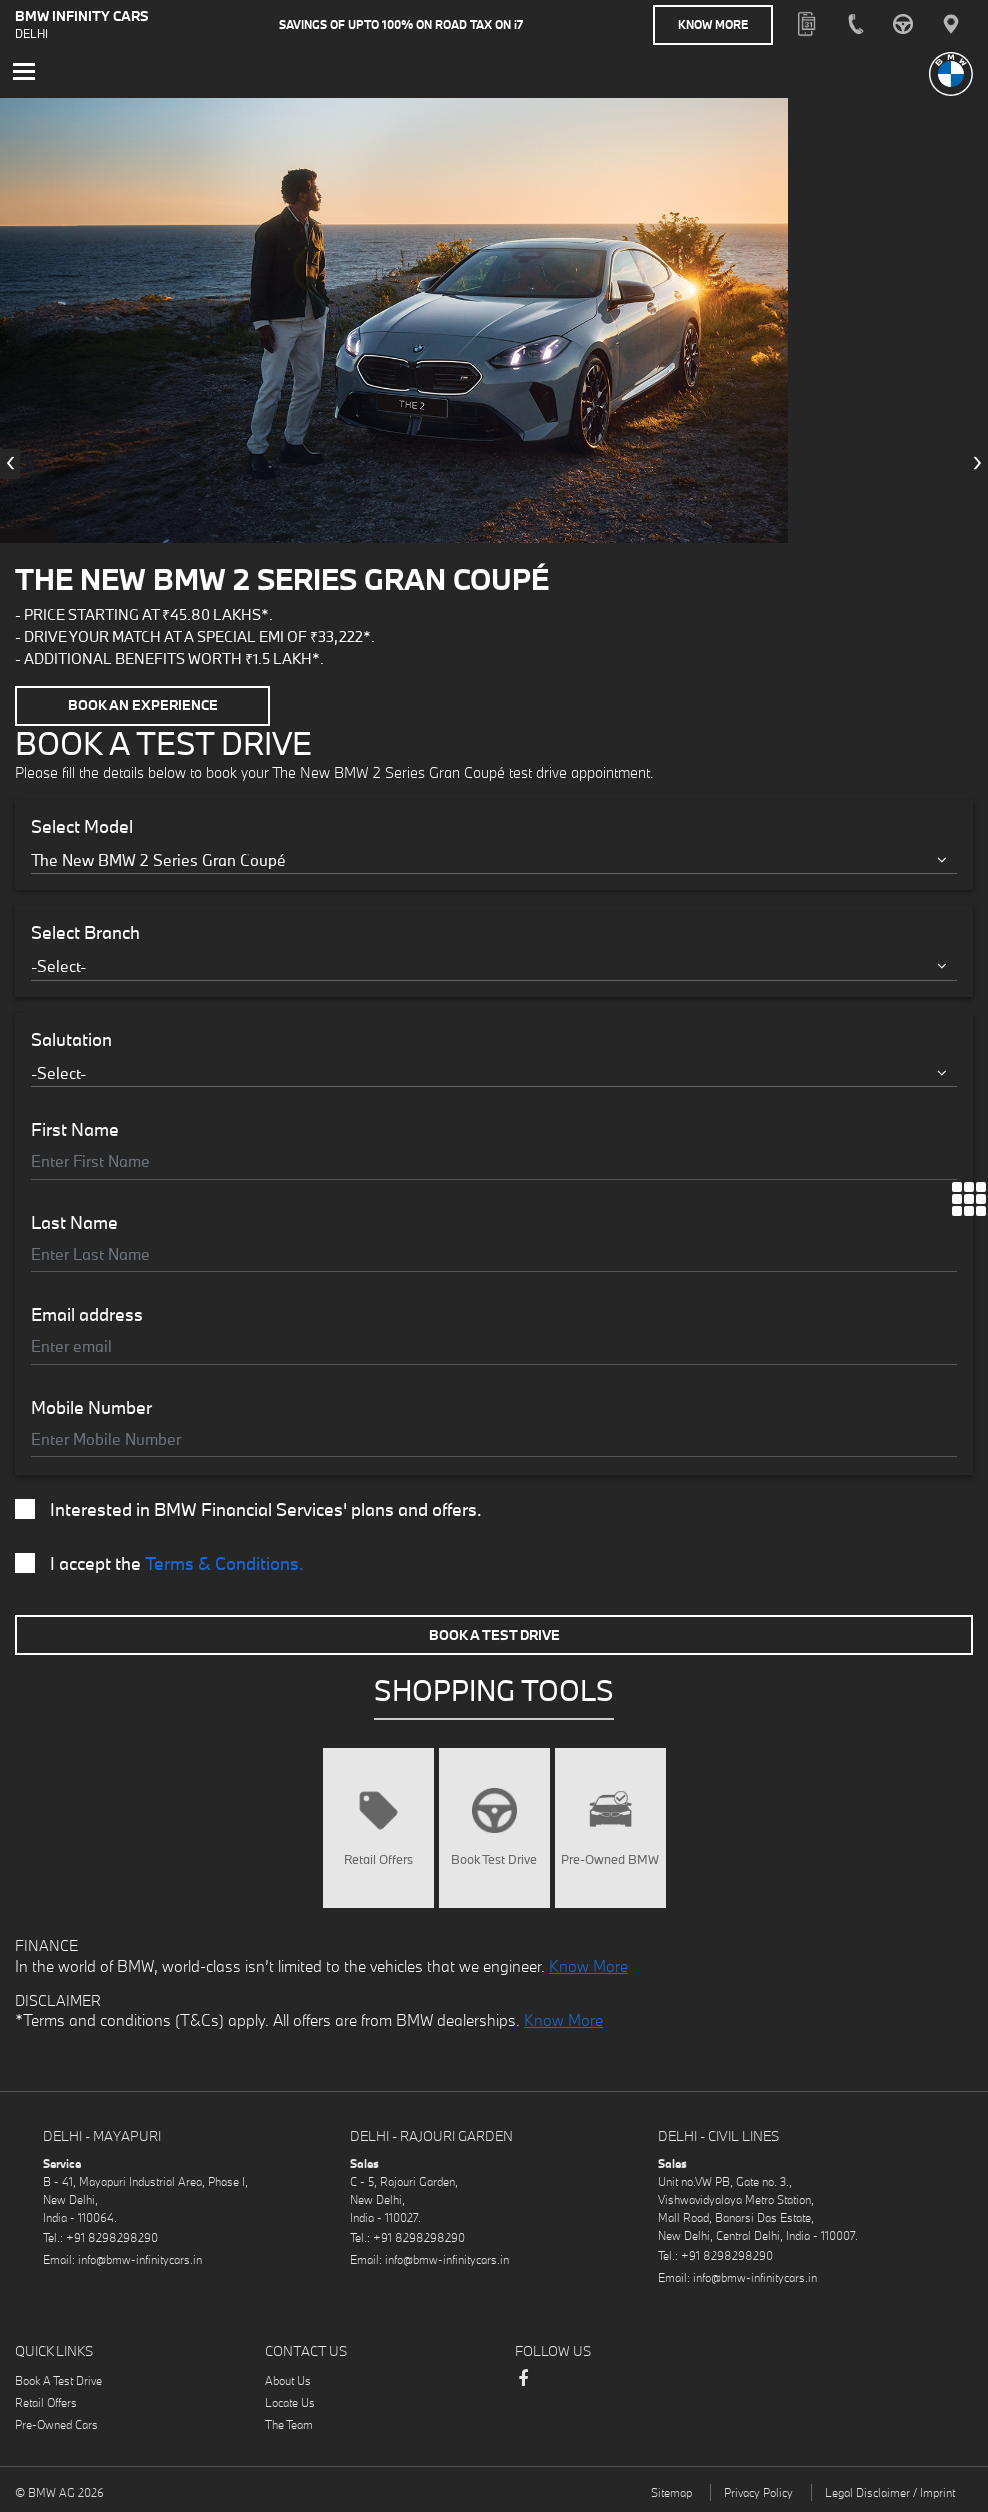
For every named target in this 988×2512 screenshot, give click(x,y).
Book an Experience (143, 705)
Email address (87, 1314)
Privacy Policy (758, 2491)
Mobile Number (91, 1406)
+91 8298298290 (112, 2236)
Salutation (71, 1038)
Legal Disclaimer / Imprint (890, 2491)
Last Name (74, 1221)
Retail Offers (46, 2401)
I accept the (159, 1563)
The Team (289, 2423)
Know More (713, 24)
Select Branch (85, 932)
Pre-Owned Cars (56, 2423)
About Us (288, 2379)
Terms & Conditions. (224, 1562)
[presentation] (10, 463)
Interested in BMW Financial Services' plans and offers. (248, 1509)
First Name (75, 1129)
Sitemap (671, 2491)
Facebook (523, 2387)
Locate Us (290, 2401)
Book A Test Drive (494, 1633)
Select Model (82, 825)
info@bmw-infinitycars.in (140, 2258)
